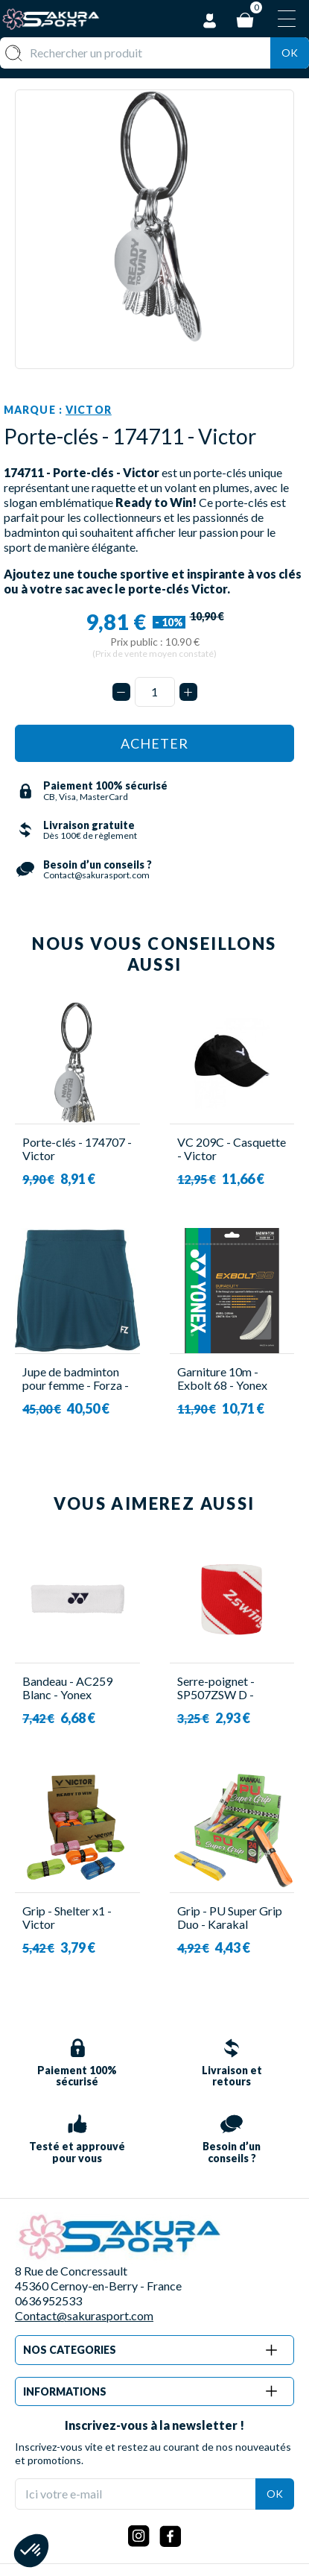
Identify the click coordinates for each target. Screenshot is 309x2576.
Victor (89, 409)
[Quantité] (155, 692)
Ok (289, 52)
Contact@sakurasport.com (84, 2315)
